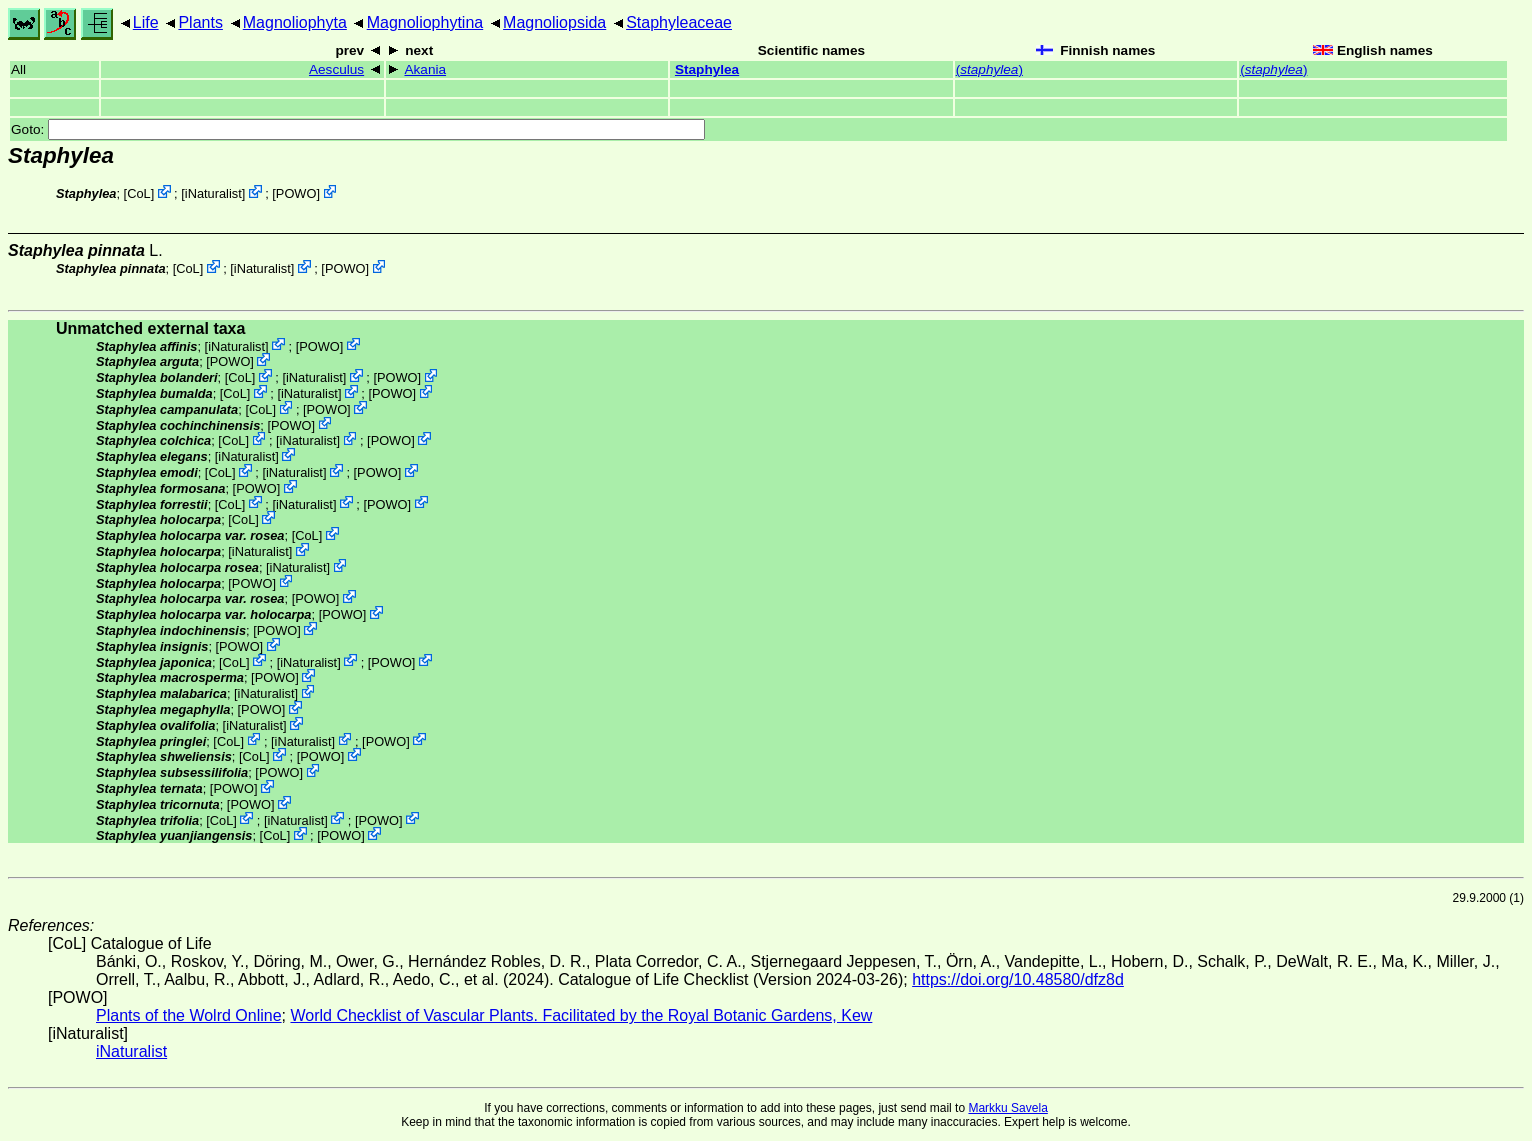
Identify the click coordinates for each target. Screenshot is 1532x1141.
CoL (138, 193)
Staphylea (707, 69)
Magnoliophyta (295, 22)
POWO (296, 193)
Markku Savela (1007, 1108)
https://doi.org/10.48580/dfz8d (1018, 979)
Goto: (358, 129)
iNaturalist (213, 193)
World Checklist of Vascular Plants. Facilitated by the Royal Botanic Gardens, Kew (581, 1015)
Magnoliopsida (554, 22)
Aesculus (336, 69)
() (989, 69)
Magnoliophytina (425, 22)
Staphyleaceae (679, 22)
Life (146, 22)
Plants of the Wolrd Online (189, 1015)
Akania (425, 69)
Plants (200, 22)
